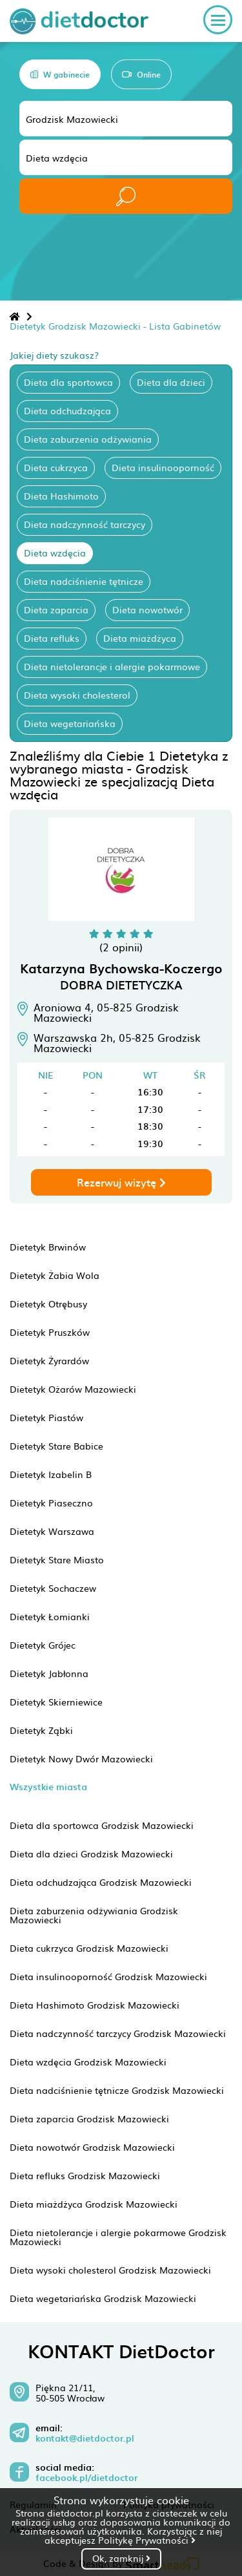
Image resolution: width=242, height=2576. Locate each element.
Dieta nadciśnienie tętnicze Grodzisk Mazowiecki (117, 2090)
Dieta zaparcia (56, 609)
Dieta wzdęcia (55, 552)
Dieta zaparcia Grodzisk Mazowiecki (89, 2118)
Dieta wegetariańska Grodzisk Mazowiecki (103, 2298)
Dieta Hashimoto (61, 495)
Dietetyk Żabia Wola (54, 1275)
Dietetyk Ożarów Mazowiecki (73, 1388)
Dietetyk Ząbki (41, 1730)
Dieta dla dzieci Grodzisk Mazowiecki (91, 1853)
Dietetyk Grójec (43, 1644)
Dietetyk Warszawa (52, 1531)
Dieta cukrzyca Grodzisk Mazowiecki (89, 1947)
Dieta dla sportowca (68, 381)
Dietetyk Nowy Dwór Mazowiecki (81, 1758)
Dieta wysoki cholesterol (77, 694)
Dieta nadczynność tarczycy (84, 524)
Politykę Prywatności (147, 2539)
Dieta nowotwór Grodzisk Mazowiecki (92, 2146)
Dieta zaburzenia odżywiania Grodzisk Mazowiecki (94, 1915)
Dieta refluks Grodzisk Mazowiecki (85, 2175)
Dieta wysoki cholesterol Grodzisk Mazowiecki (110, 2269)
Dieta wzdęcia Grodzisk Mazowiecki (88, 2061)
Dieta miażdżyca (139, 637)
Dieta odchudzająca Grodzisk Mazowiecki (101, 1881)
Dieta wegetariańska (70, 723)
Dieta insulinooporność (163, 467)
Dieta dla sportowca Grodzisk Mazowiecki (102, 1825)
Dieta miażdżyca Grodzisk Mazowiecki (93, 2203)
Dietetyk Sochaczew (53, 1587)
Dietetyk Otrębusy (48, 1303)
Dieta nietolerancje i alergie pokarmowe (112, 666)
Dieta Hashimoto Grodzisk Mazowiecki (94, 2004)
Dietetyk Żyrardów (49, 1360)
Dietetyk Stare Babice (56, 1445)
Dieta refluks (51, 637)
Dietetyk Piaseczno (51, 1502)
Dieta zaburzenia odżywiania (88, 438)
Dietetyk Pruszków (50, 1331)
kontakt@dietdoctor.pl (84, 2438)
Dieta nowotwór (147, 609)
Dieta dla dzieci (171, 381)
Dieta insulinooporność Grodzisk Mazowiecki (108, 1976)
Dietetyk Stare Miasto (57, 1559)
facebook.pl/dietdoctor (86, 2477)
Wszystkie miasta (48, 1786)
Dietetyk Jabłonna (49, 1673)
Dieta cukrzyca (56, 467)
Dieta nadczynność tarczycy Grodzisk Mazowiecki (118, 2033)
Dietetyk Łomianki (50, 1616)
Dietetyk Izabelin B (51, 1474)
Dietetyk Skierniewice (56, 1701)
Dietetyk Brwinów (48, 1246)
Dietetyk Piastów (46, 1417)
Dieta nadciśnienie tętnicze (83, 581)
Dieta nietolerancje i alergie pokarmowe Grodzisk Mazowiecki (118, 2237)
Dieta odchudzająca (67, 410)
